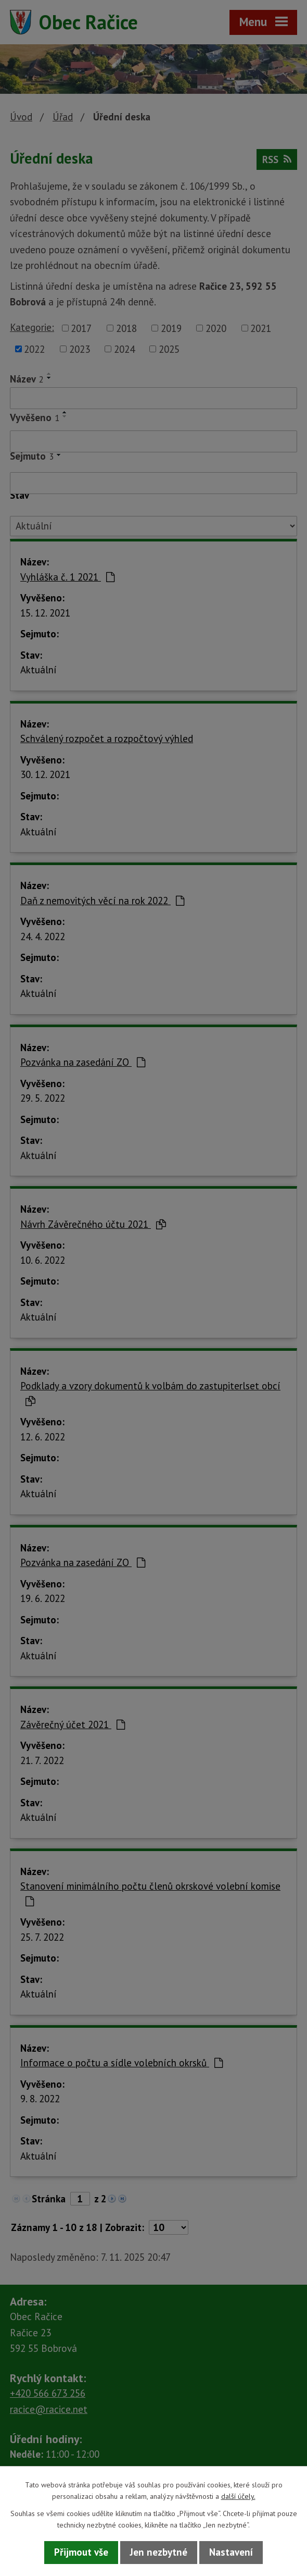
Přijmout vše (81, 2552)
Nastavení (231, 2552)
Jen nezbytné (158, 2552)
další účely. (238, 2496)
